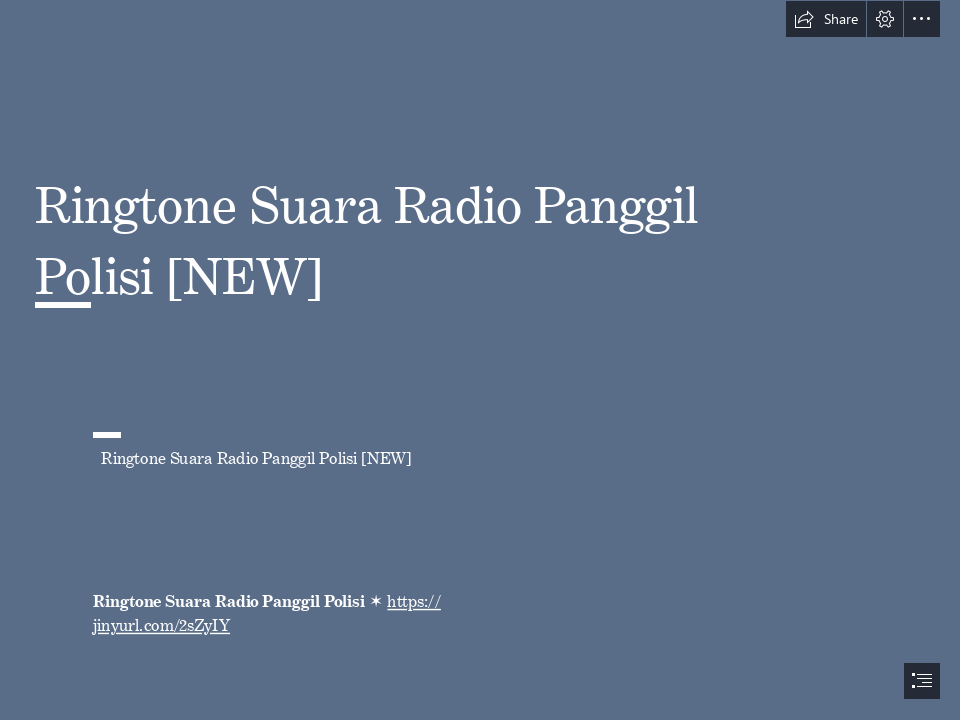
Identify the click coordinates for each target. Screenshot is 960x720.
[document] (480, 360)
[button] (826, 19)
